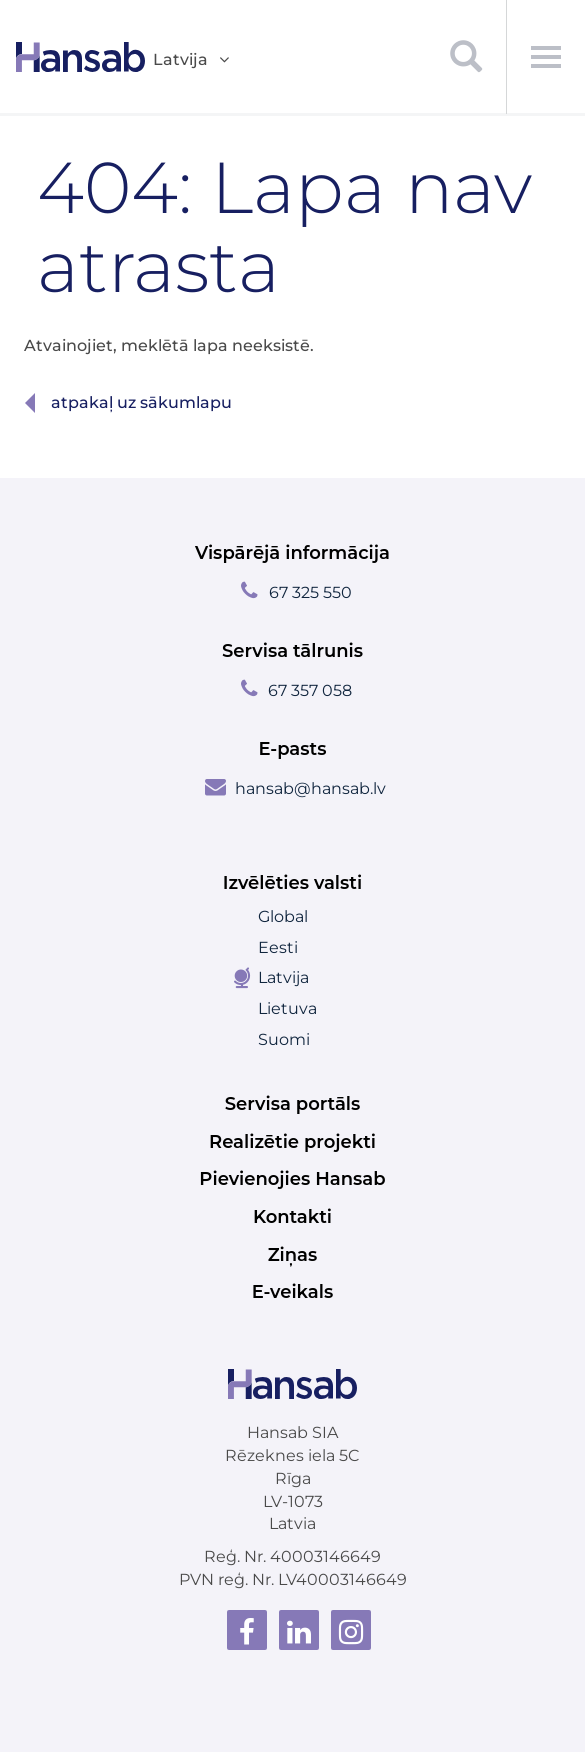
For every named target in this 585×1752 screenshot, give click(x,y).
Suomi (284, 1039)
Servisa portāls (293, 1104)
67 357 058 (310, 690)
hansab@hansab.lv (310, 788)
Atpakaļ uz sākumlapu (141, 402)
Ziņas (293, 1255)
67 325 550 (310, 592)
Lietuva (287, 1008)
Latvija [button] (192, 60)
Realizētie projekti (292, 1142)
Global (283, 916)
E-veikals (293, 1292)
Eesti (278, 947)
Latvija (283, 977)
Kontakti (292, 1217)
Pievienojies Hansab (292, 1179)
